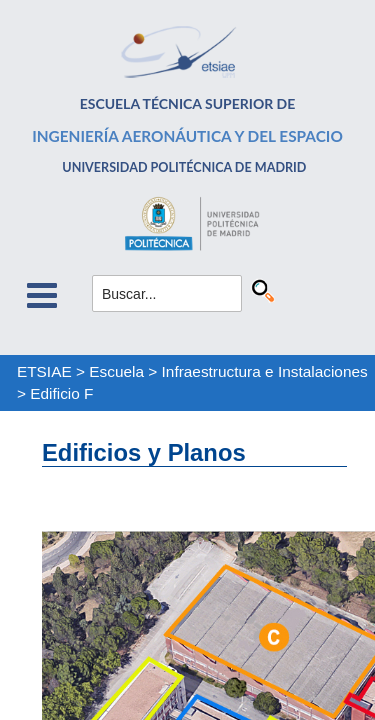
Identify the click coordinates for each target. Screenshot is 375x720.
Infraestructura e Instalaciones (265, 371)
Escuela (116, 371)
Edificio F (61, 393)
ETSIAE (44, 371)
